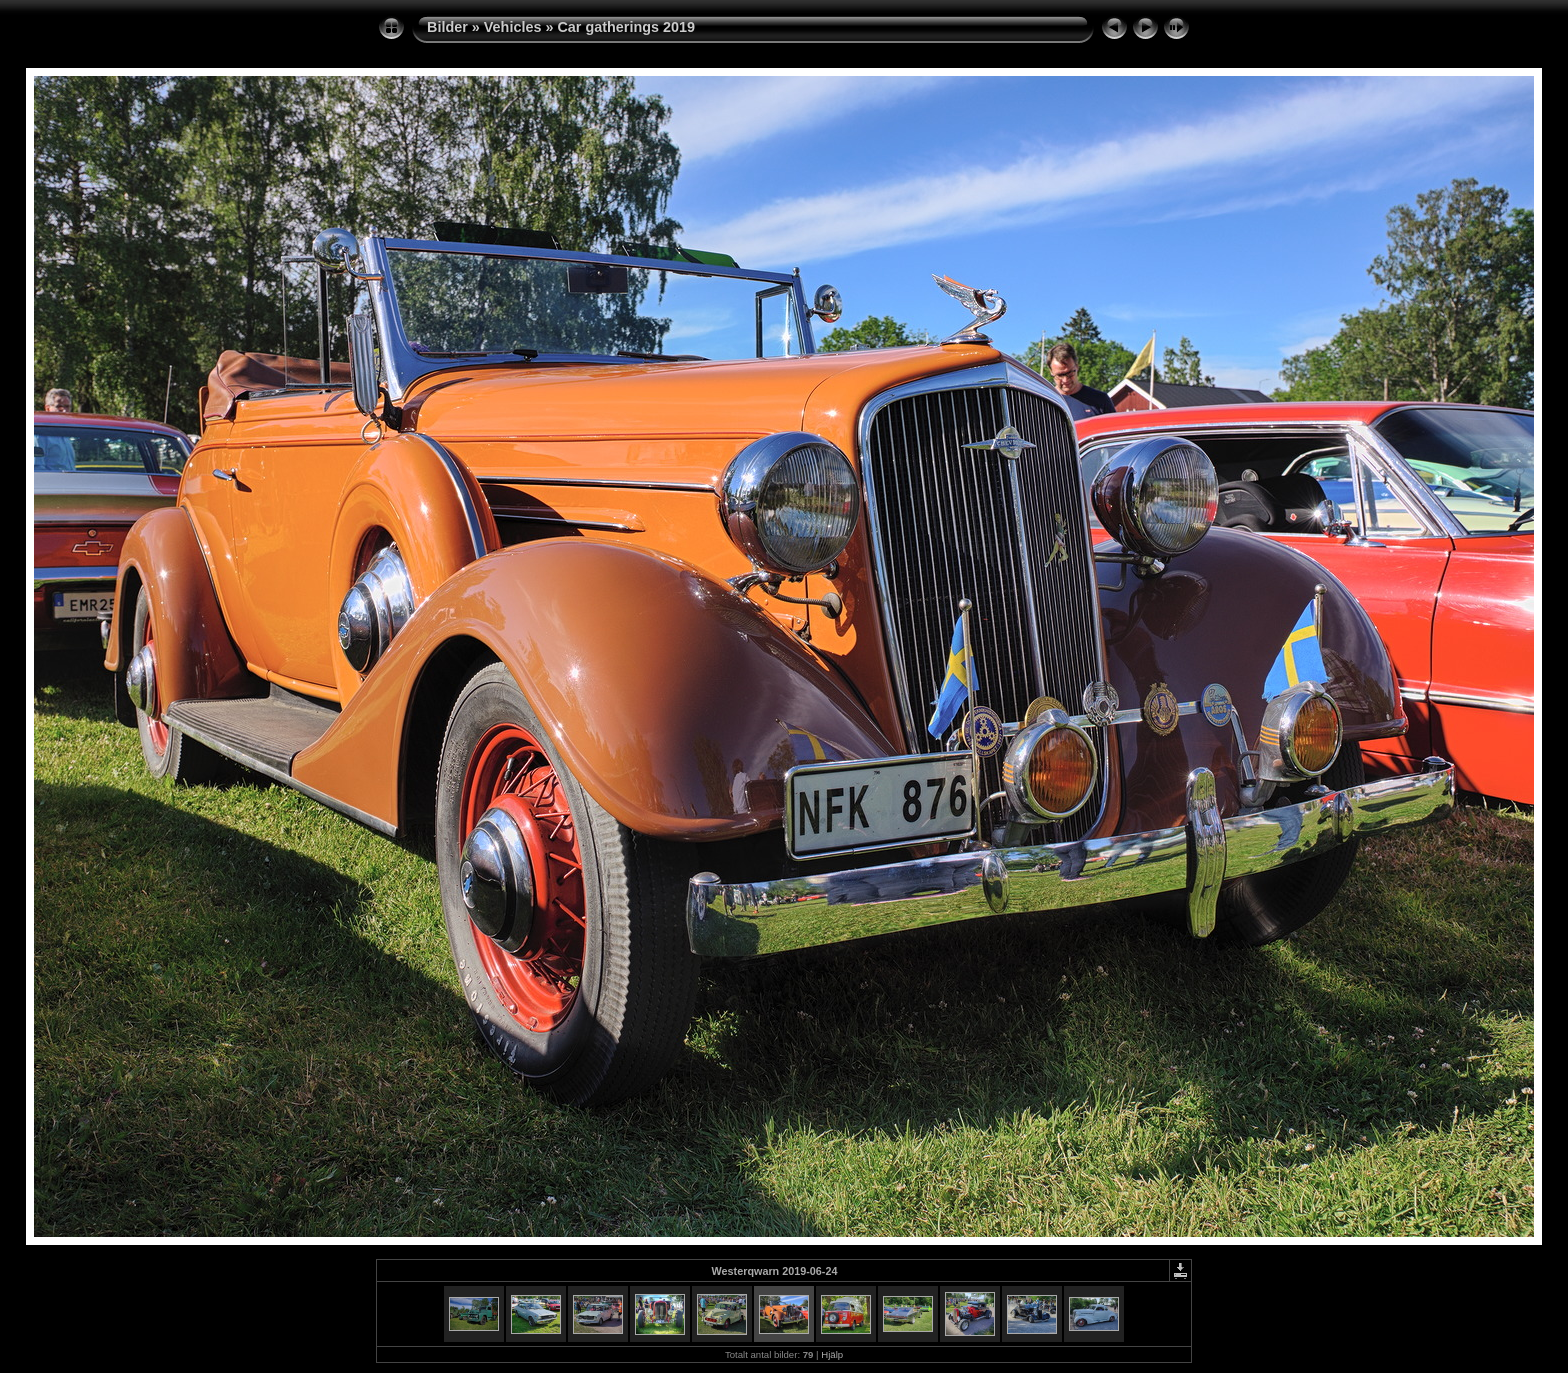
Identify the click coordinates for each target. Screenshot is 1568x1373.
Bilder (447, 27)
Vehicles (513, 27)
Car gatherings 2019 (626, 27)
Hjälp (832, 1354)
